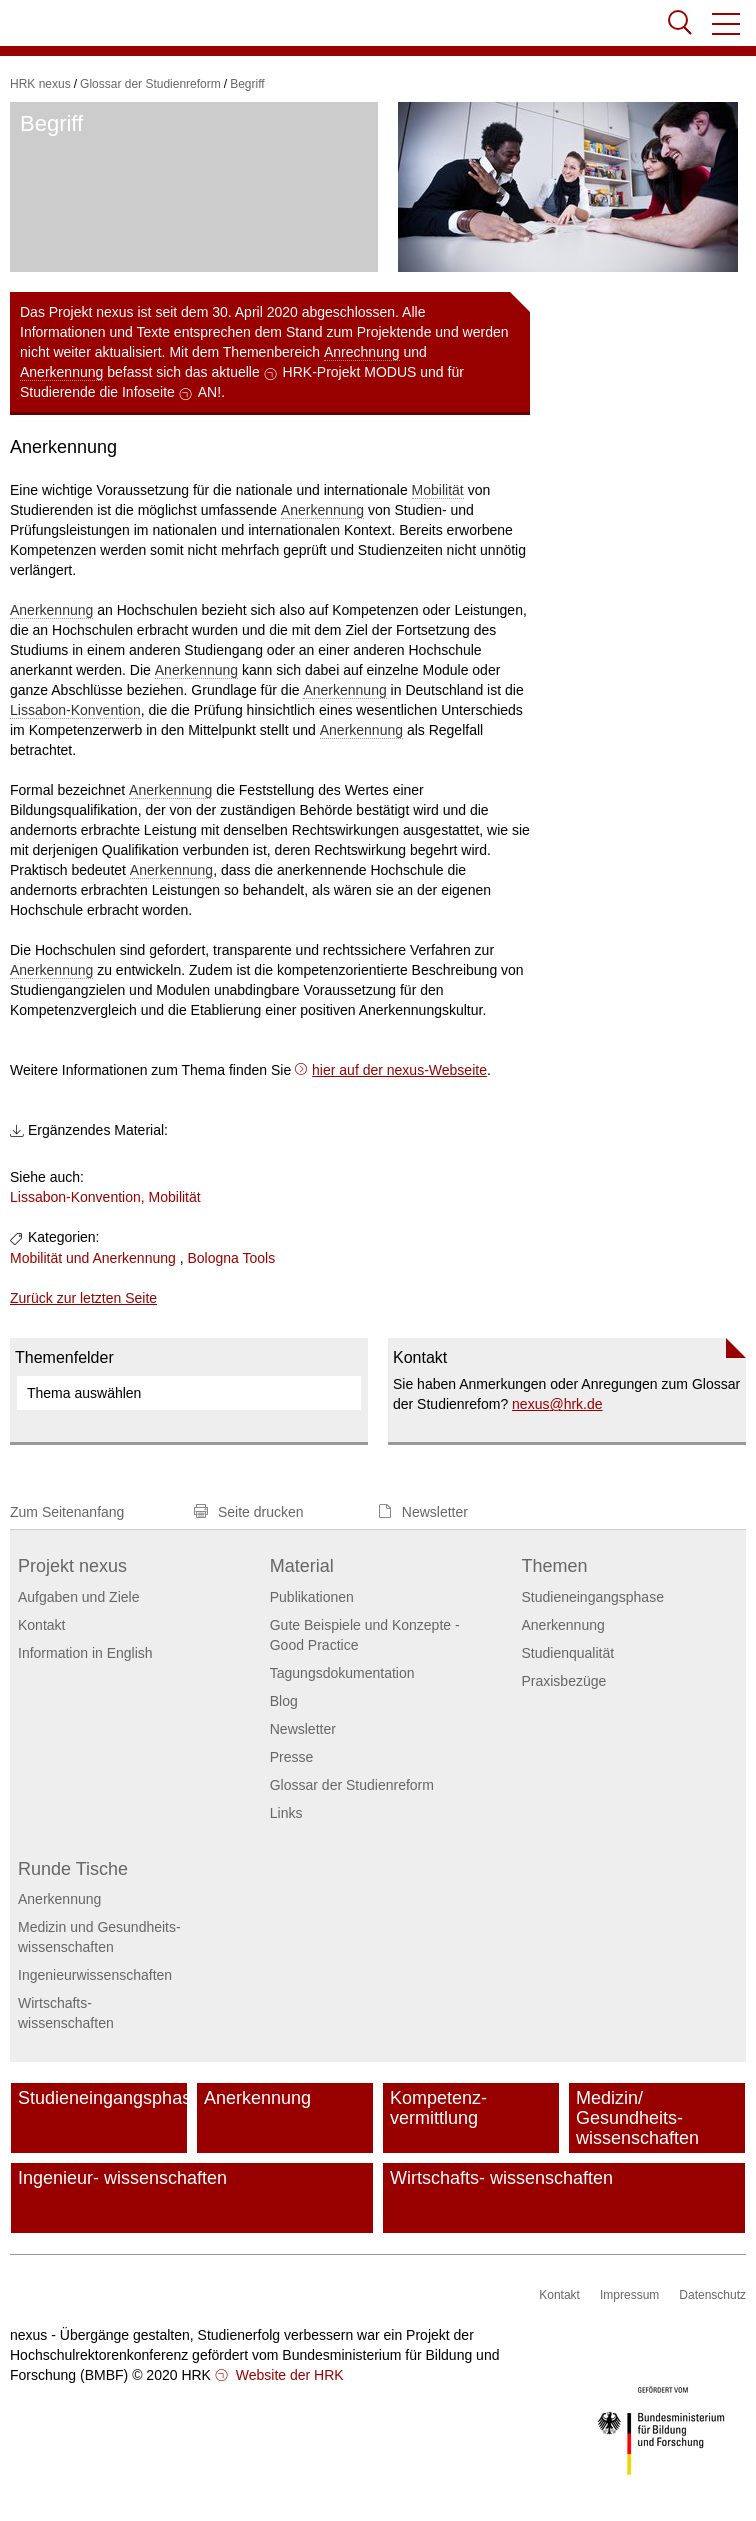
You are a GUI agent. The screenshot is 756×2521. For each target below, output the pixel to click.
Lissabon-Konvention (75, 710)
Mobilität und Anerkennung (93, 1258)
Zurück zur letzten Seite (83, 1298)
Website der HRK (288, 2375)
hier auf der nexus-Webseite (399, 1070)
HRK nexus (40, 84)
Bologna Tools (231, 1258)
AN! (209, 392)
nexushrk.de (557, 1404)
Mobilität (438, 490)
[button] (727, 24)
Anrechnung (362, 352)
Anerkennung (61, 372)
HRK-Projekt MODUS (350, 372)
